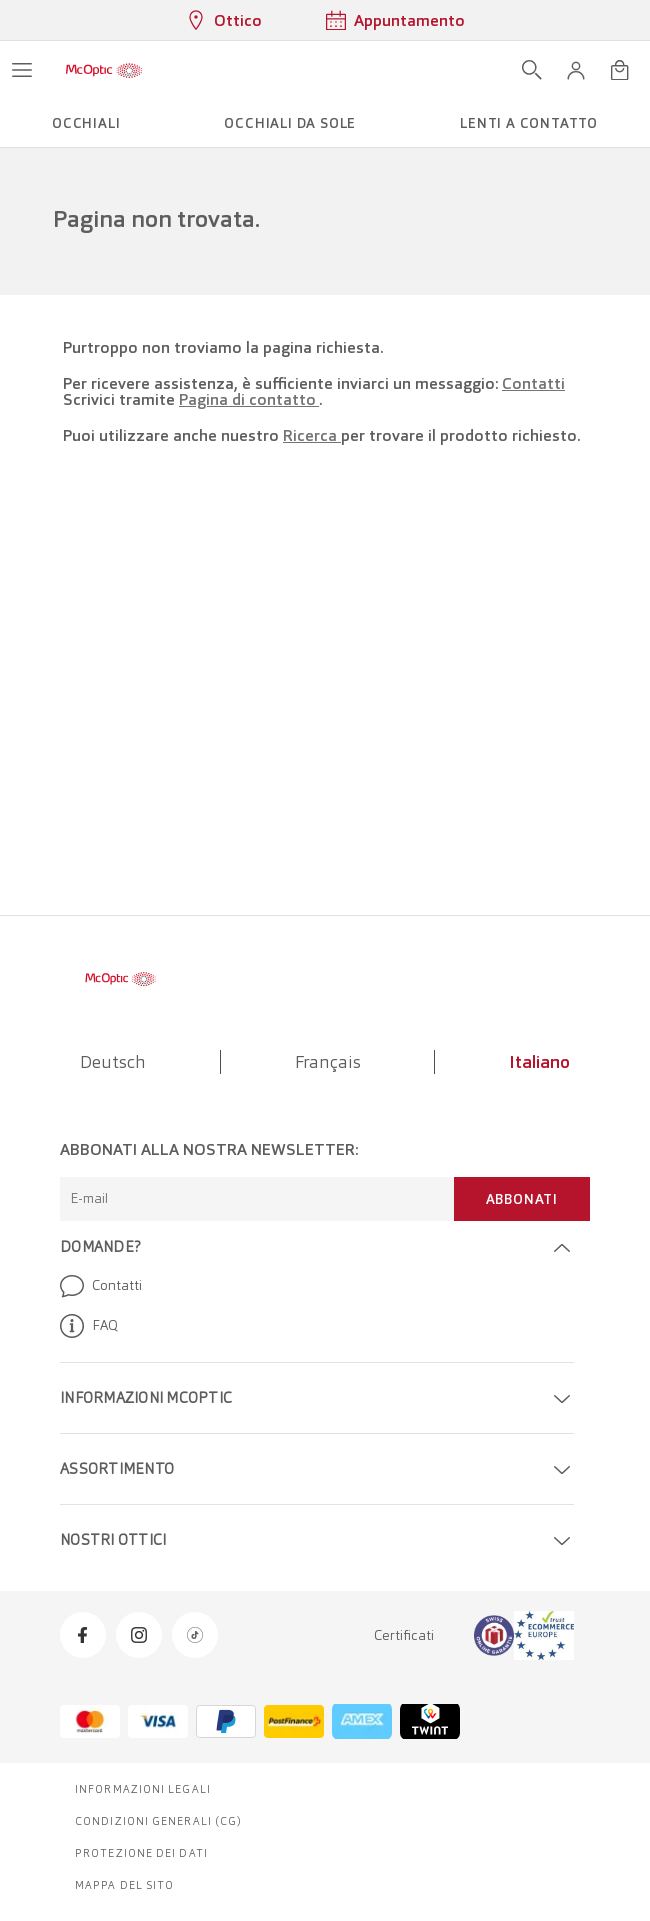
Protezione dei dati (141, 1853)
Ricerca (312, 435)
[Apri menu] (22, 70)
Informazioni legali (143, 1789)
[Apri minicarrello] (620, 70)
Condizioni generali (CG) (158, 1821)
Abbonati (522, 1199)
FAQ (89, 1326)
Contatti (533, 383)
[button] (576, 70)
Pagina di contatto (249, 399)
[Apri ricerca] (532, 70)
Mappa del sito (124, 1885)
